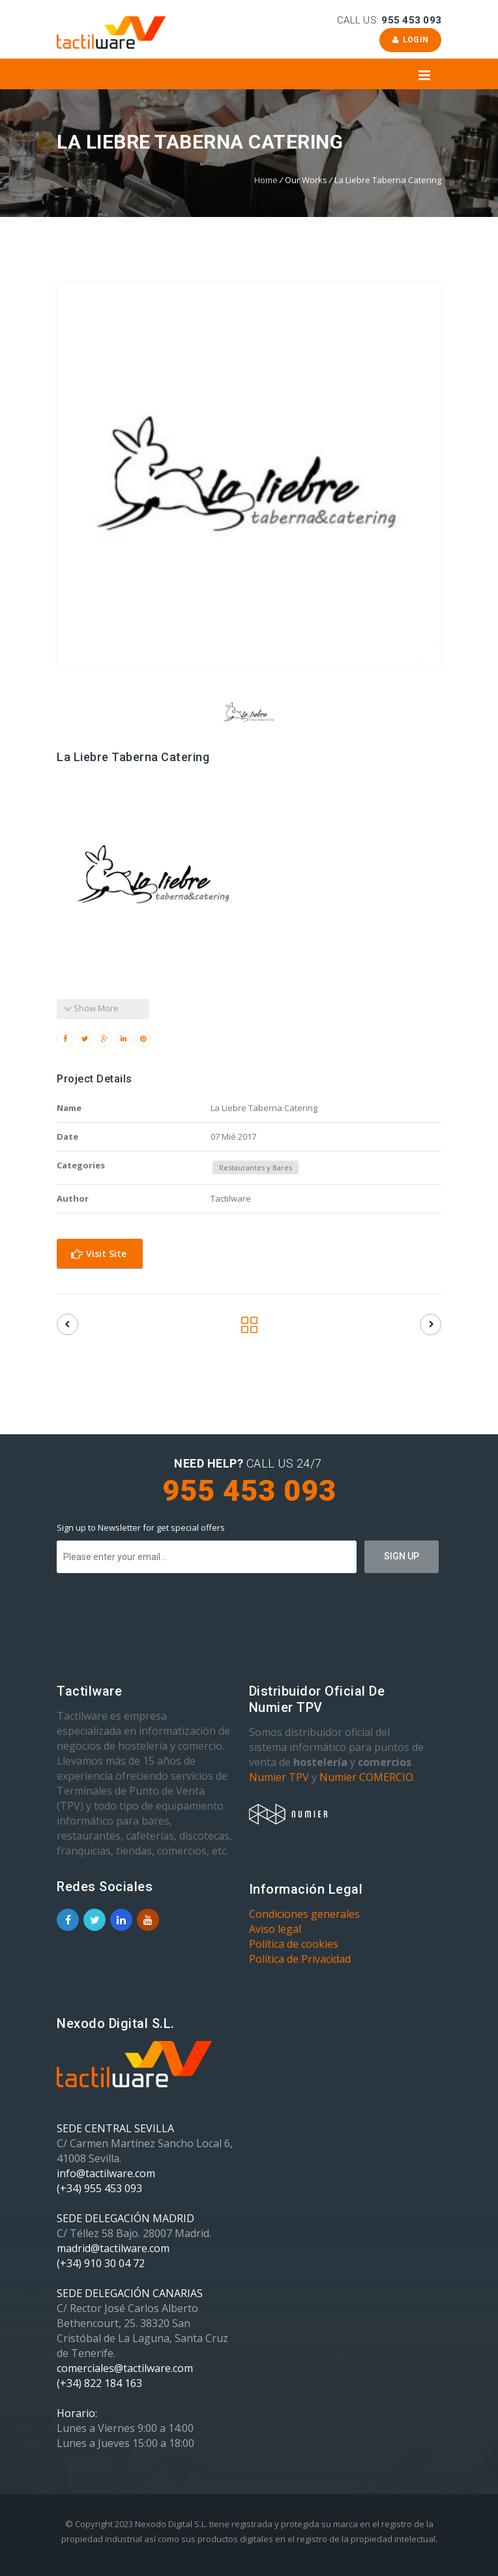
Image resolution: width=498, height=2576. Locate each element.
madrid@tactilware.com (113, 2248)
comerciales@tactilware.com (125, 2368)
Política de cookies (293, 1944)
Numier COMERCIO (366, 1777)
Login (410, 39)
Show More (91, 1008)
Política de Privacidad (300, 1959)
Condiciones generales (304, 1914)
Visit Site (98, 1253)
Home (266, 180)
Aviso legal (275, 1929)
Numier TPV (279, 1777)
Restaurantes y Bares (255, 1167)
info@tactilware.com (106, 2173)
